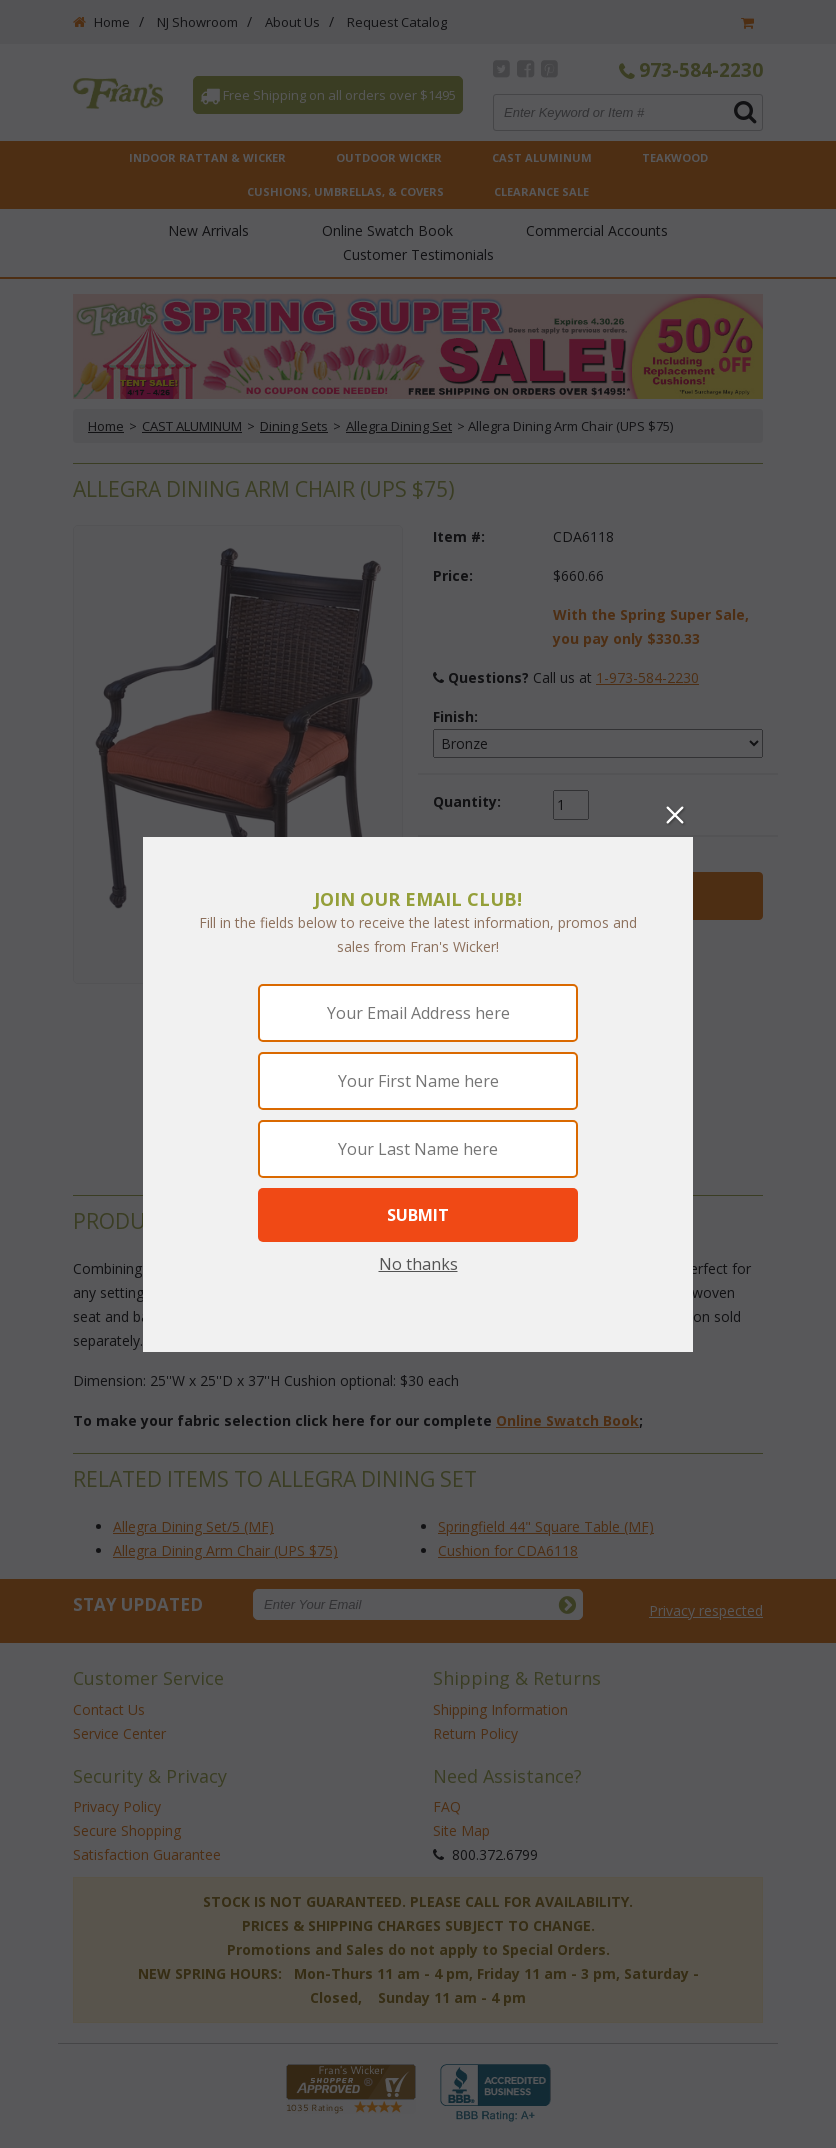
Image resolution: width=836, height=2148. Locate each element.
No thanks (418, 1264)
